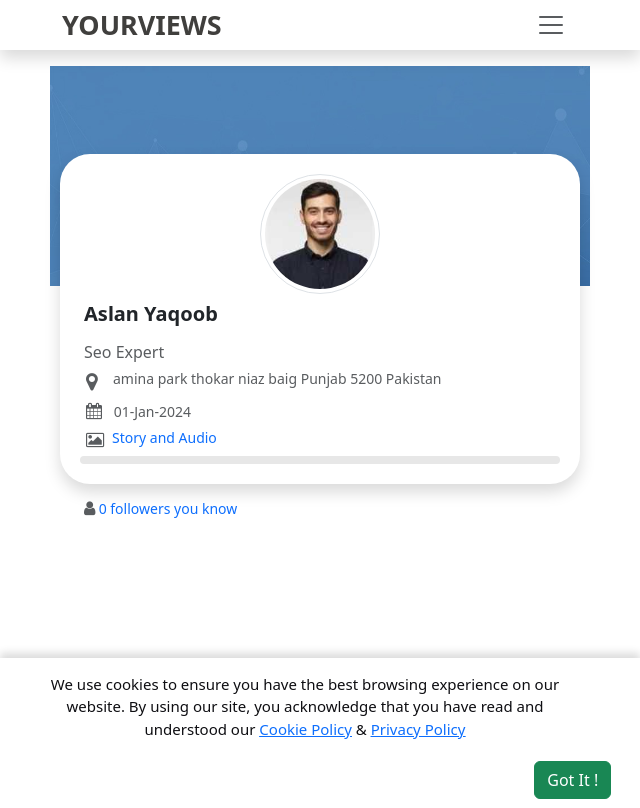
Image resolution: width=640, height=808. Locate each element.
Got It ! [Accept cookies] (572, 780)
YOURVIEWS (142, 24)
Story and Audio (164, 438)
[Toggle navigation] (551, 25)
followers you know (168, 508)
